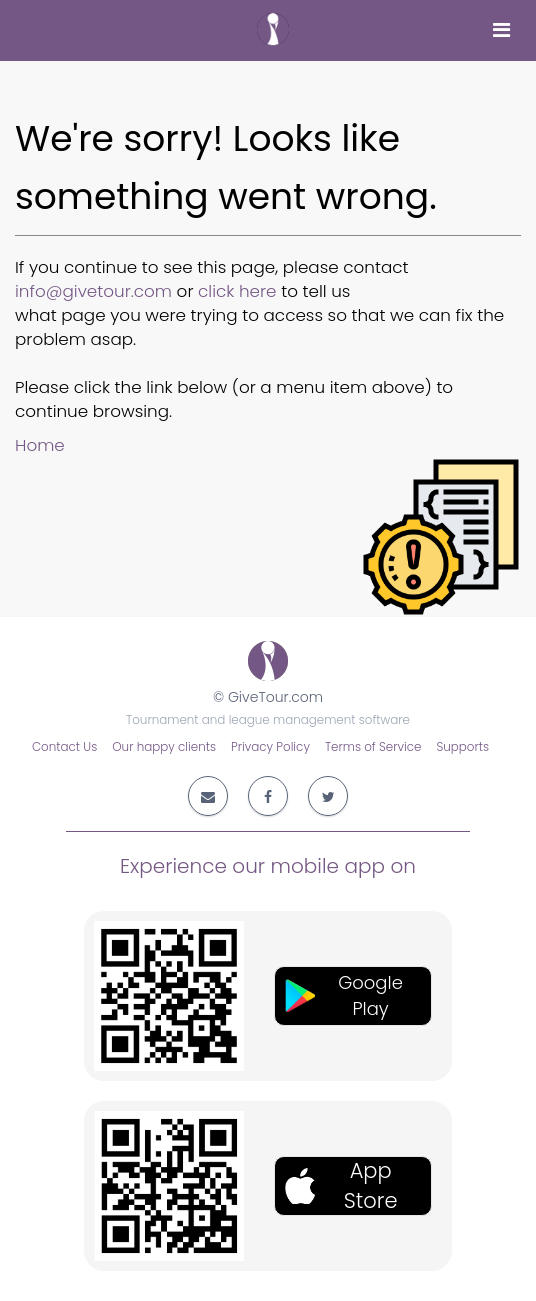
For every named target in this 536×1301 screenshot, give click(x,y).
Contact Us (64, 747)
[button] (353, 996)
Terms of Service (373, 747)
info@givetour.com (93, 291)
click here (237, 291)
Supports (462, 747)
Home (40, 445)
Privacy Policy (270, 747)
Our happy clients (164, 747)
